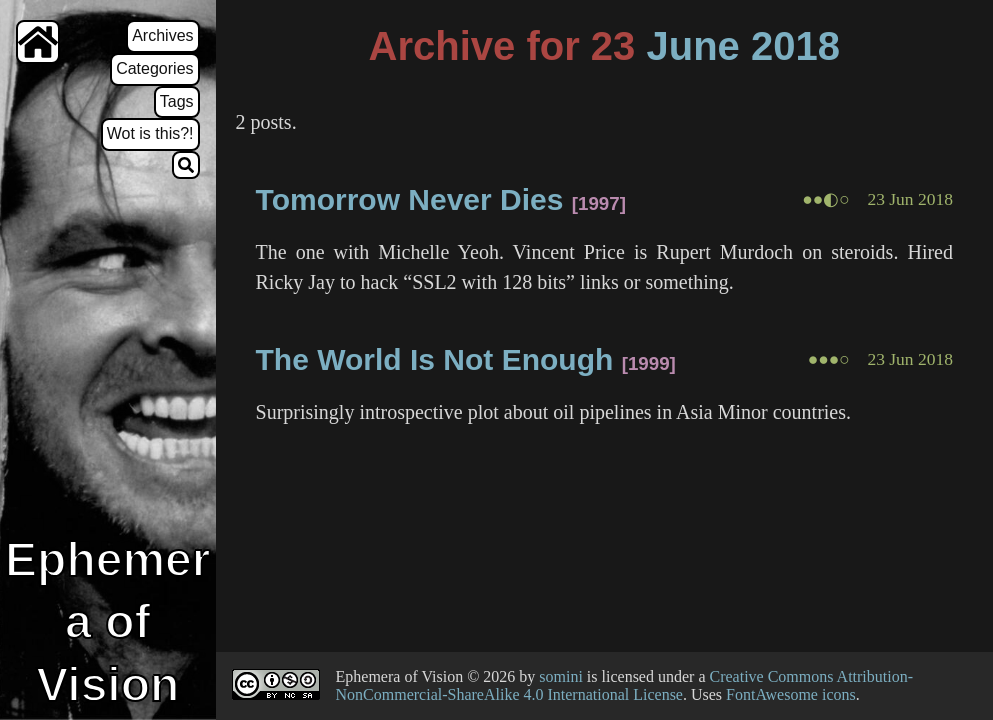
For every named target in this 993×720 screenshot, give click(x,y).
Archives (162, 35)
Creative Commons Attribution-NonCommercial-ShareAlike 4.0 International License (625, 685)
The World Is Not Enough (435, 359)
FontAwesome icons (791, 694)
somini (561, 676)
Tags (177, 101)
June (692, 46)
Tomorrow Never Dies (410, 199)
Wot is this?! (150, 133)
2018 (795, 46)
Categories (154, 68)
